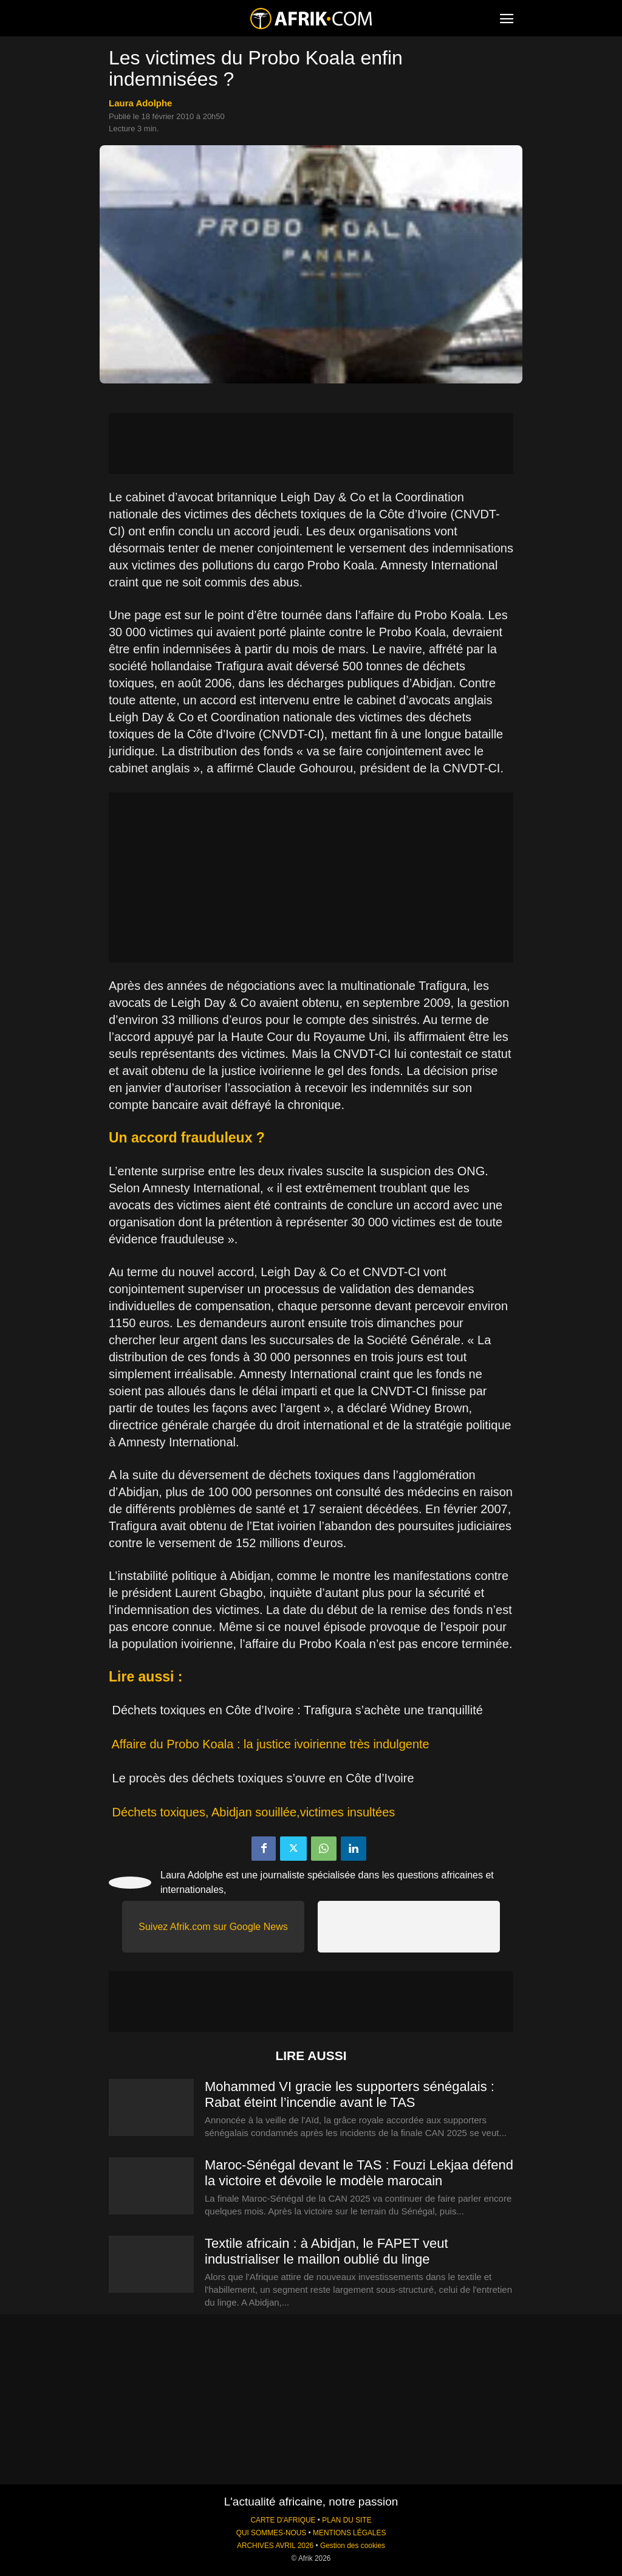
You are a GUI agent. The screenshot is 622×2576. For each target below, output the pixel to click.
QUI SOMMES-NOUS (271, 2533)
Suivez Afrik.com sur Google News (212, 1927)
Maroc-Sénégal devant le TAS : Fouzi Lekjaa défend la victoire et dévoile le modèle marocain (359, 2172)
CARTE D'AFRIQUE (282, 2520)
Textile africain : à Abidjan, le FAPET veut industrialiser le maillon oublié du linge (326, 2251)
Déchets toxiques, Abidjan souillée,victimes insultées (253, 1812)
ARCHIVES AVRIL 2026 (275, 2545)
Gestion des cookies (352, 2545)
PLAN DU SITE (346, 2520)
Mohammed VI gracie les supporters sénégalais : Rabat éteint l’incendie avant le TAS (349, 2094)
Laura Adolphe (140, 103)
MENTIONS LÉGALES (349, 2533)
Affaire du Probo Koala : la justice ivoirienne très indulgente (270, 1744)
